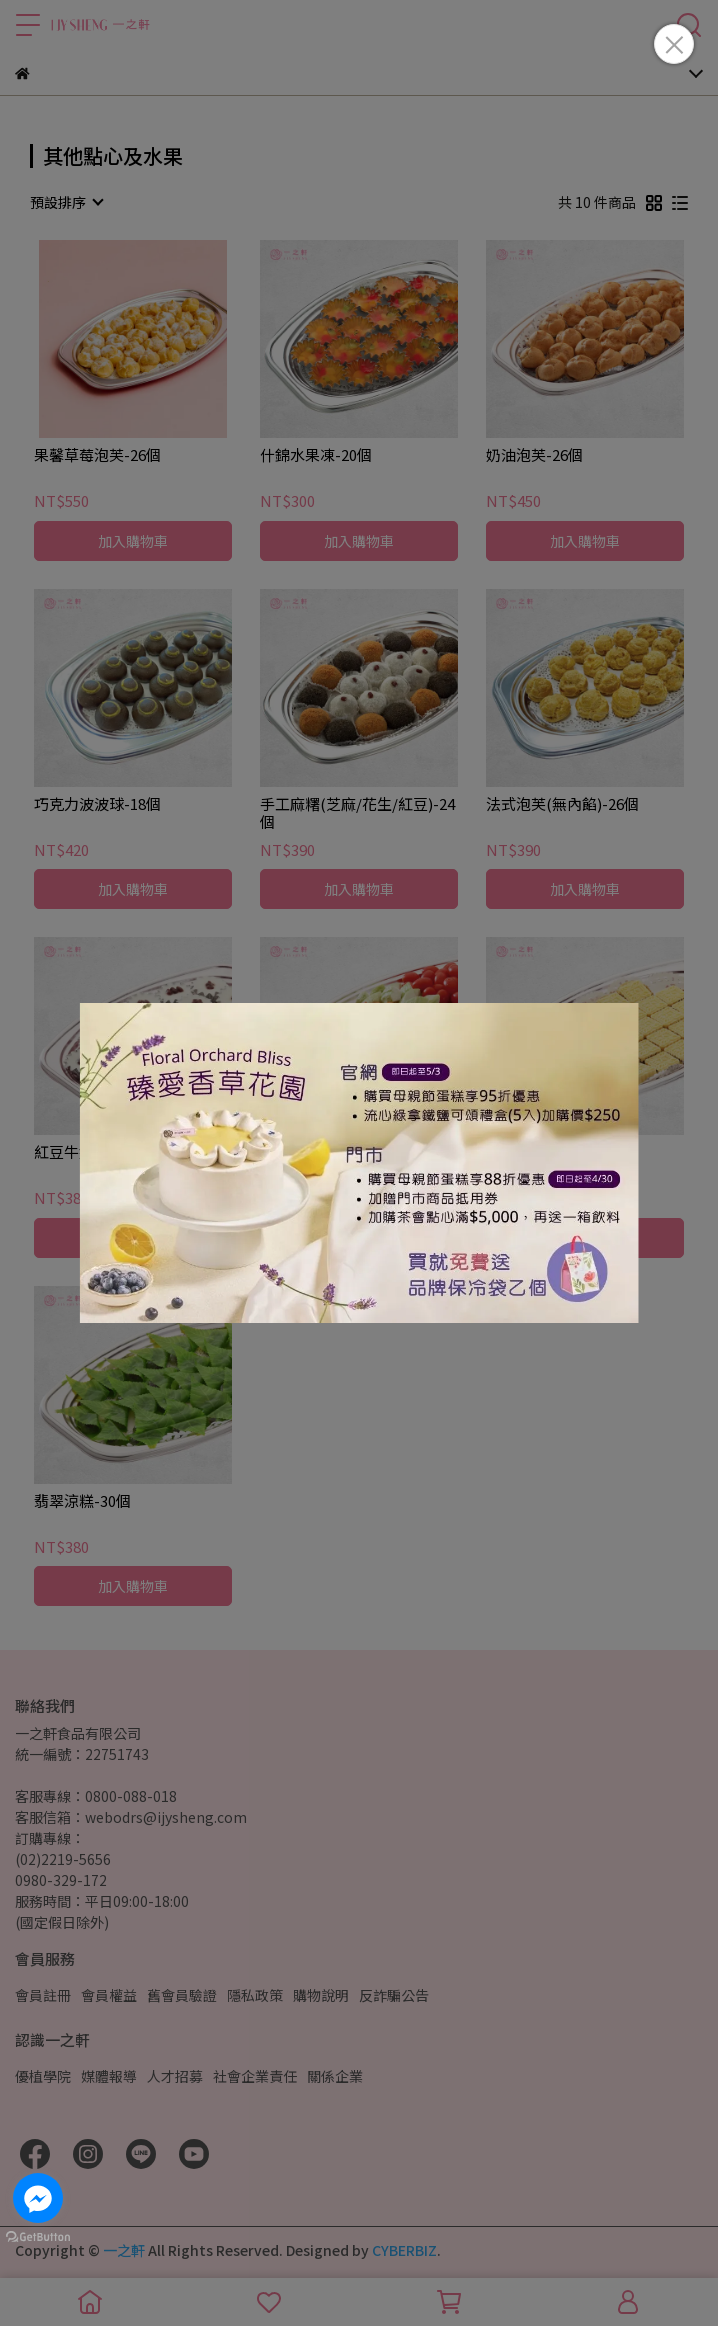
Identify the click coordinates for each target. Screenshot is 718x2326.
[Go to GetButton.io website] (38, 2236)
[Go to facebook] (38, 2198)
